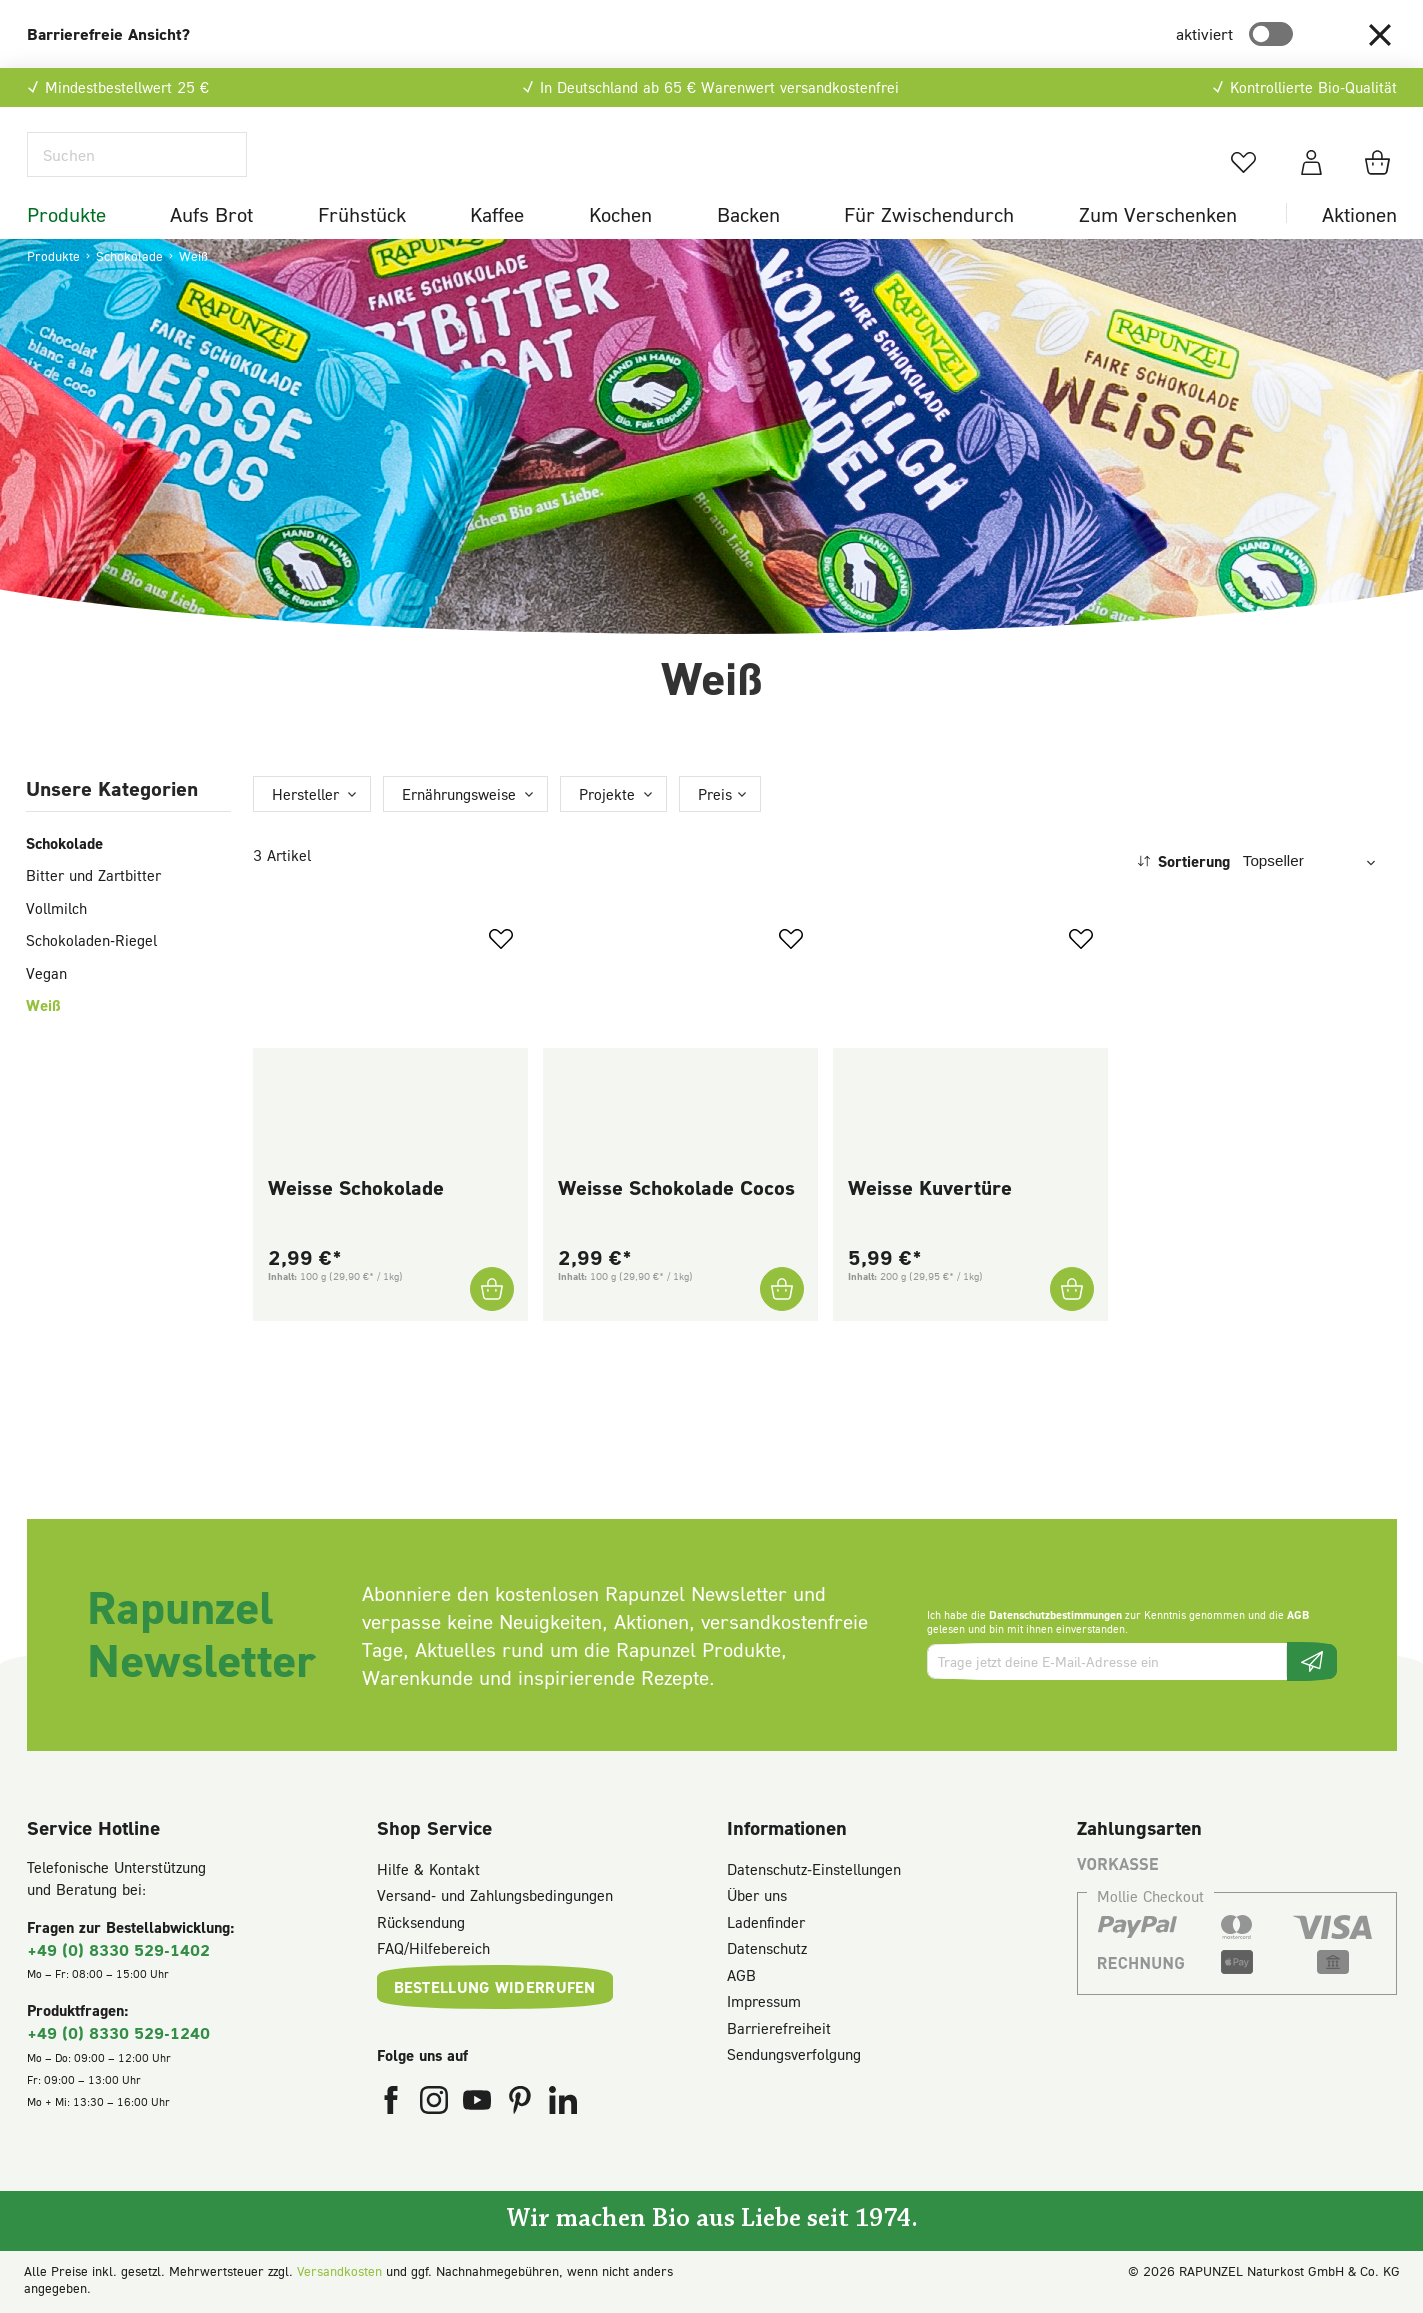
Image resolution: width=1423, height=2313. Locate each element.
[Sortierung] (1314, 898)
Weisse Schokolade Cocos (676, 1225)
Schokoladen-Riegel (91, 978)
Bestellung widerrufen (495, 1990)
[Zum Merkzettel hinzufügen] (501, 976)
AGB (1298, 1617)
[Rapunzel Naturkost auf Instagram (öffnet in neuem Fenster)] (436, 2108)
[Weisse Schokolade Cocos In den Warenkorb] (781, 1327)
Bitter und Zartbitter (93, 913)
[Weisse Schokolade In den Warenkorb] (491, 1327)
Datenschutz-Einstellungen (814, 1872)
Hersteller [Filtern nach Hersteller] (305, 831)
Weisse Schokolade (356, 1225)
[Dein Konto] (1311, 181)
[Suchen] (137, 173)
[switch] (1271, 34)
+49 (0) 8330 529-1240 (118, 2036)
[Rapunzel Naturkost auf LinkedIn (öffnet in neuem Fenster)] (563, 2108)
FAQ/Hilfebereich (433, 1952)
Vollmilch (56, 945)
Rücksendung (421, 1925)
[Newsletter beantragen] (1312, 1664)
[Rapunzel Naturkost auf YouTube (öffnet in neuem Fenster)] (479, 2108)
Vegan (46, 1010)
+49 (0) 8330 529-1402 (118, 1952)
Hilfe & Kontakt (428, 1872)
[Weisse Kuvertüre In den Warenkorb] (1071, 1327)
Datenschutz (767, 1952)
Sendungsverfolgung (794, 2058)
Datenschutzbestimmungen (1055, 1617)
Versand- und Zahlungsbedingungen (495, 1899)
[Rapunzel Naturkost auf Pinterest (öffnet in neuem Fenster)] (522, 2108)
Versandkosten (339, 2274)
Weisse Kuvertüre (930, 1225)
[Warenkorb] (1380, 181)
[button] (1380, 34)
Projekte (607, 831)
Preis (715, 831)
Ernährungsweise (459, 831)
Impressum (764, 2005)
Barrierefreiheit (779, 2031)
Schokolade (64, 880)
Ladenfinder (766, 1925)
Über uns (757, 1899)
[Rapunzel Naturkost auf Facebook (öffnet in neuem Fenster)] (393, 2108)
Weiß (43, 1043)
